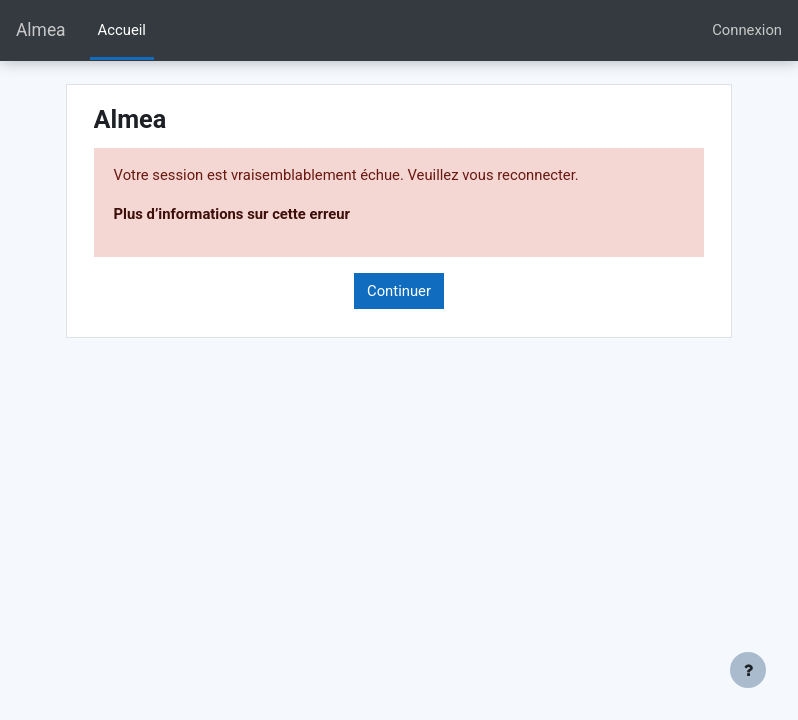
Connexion (747, 30)
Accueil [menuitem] (122, 30)
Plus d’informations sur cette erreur (232, 214)
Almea (41, 30)
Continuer (399, 291)
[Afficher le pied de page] (748, 670)
